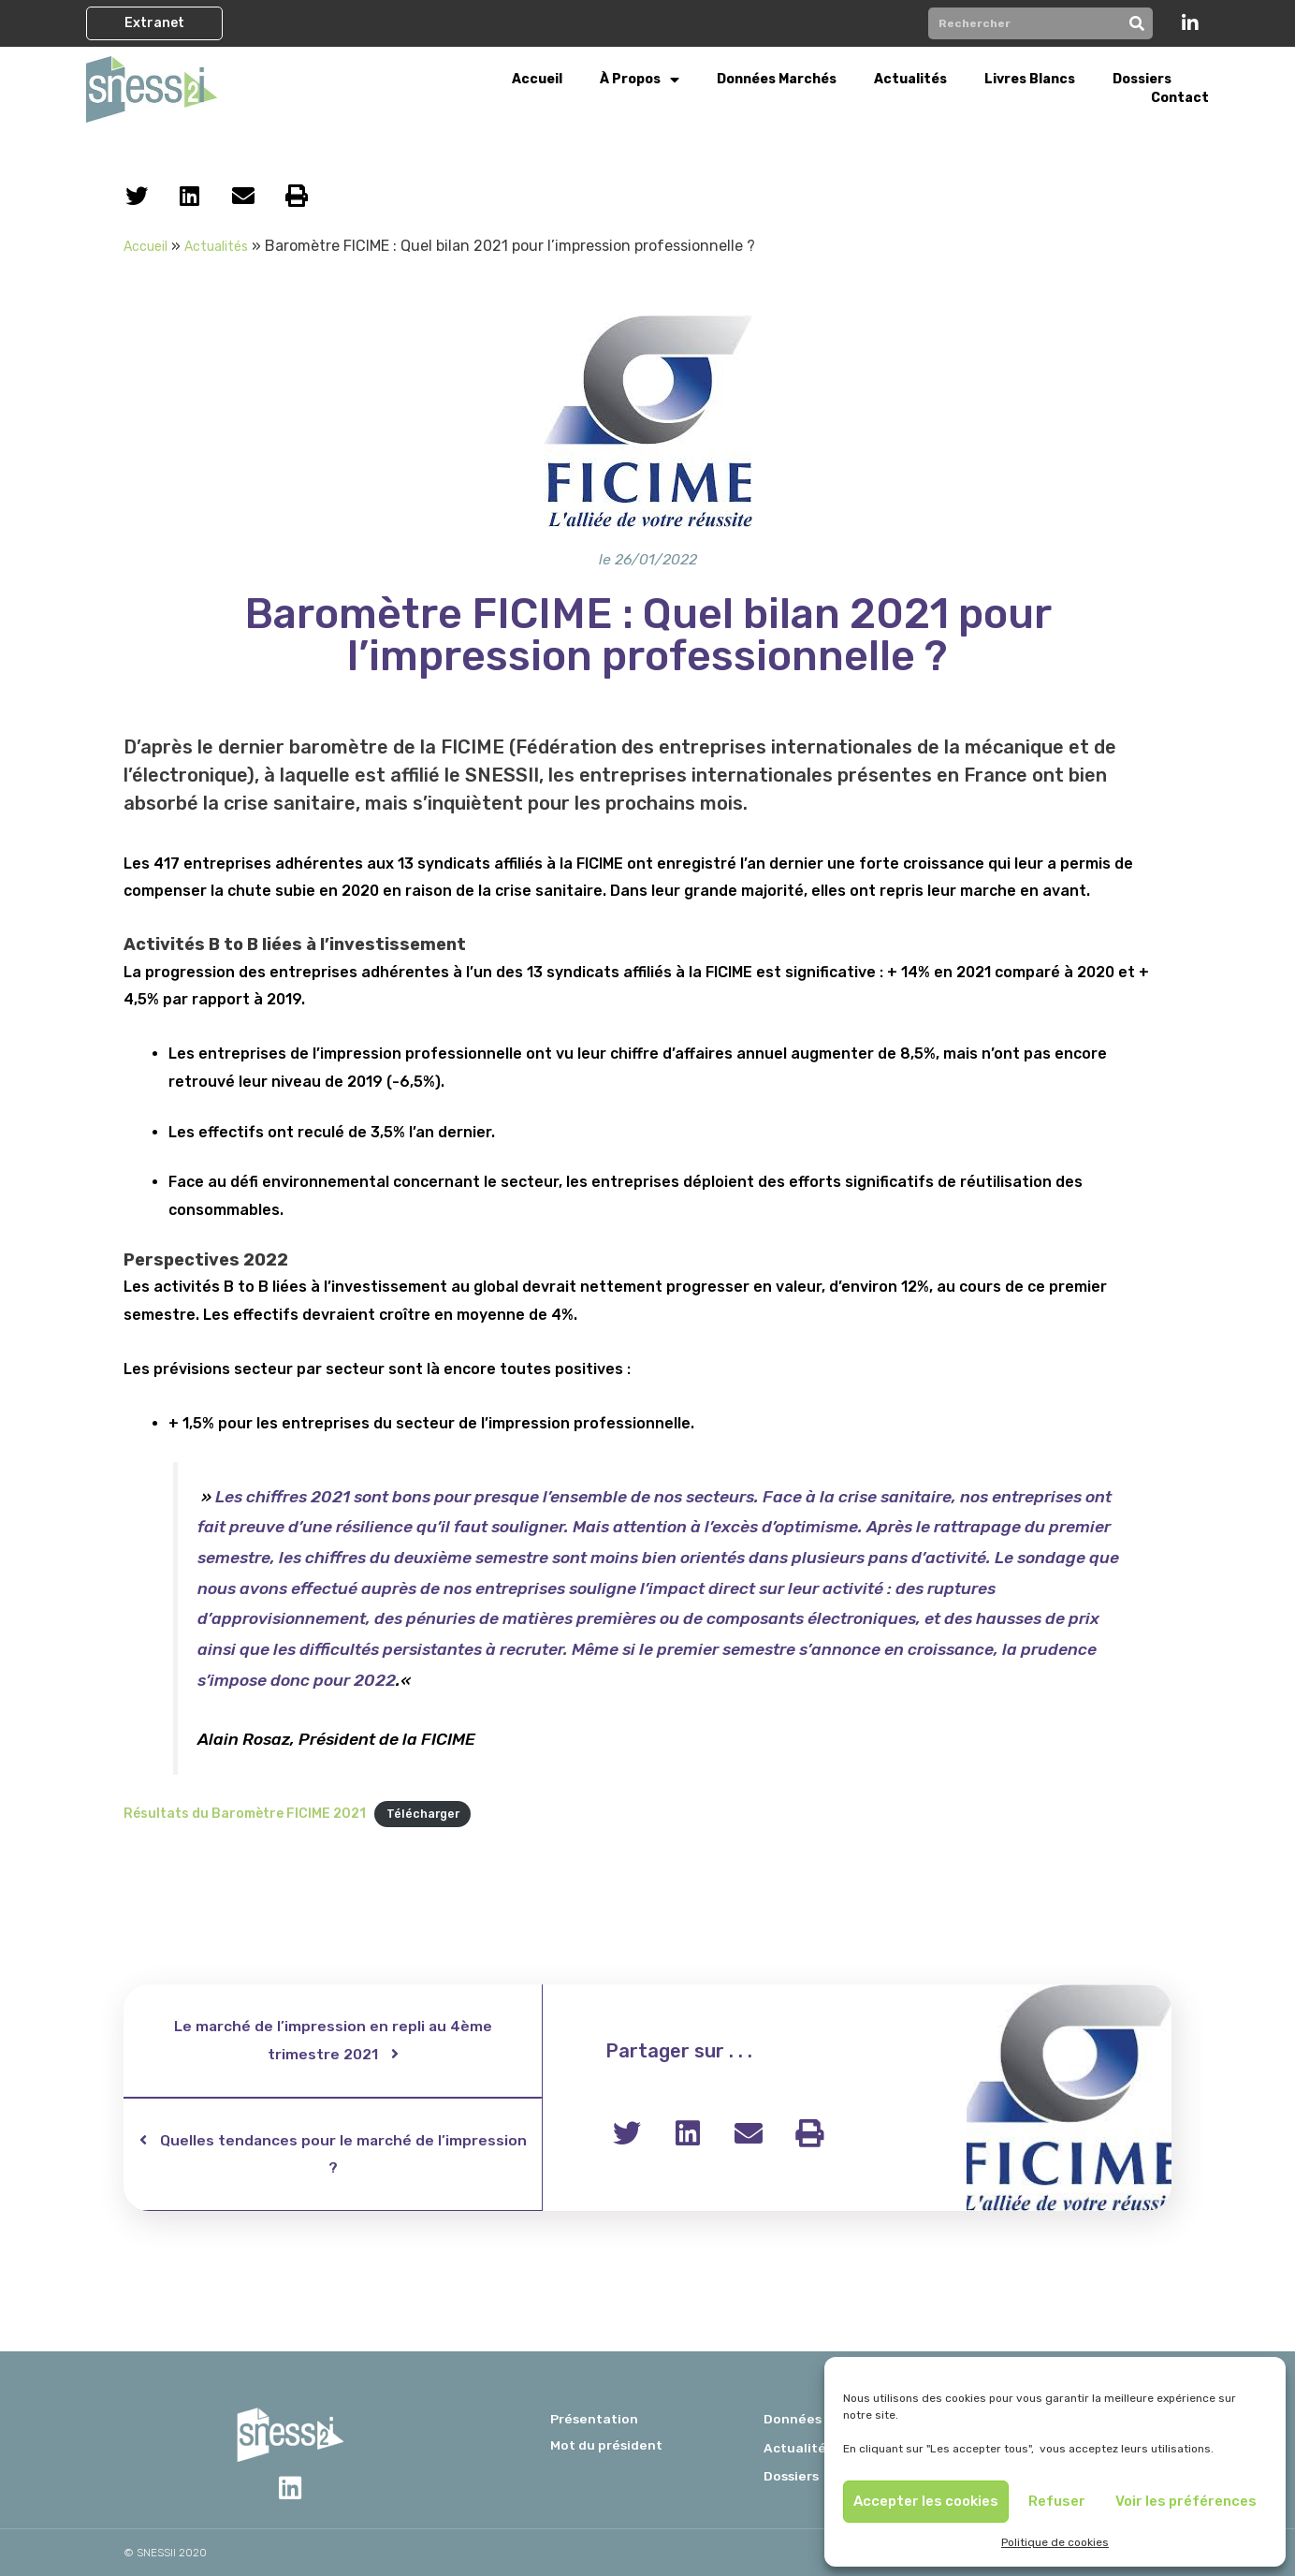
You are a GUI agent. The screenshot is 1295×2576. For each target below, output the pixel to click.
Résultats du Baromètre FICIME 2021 (245, 1814)
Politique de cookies (1055, 2542)
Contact (1180, 98)
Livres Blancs (1029, 79)
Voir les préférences (1186, 2501)
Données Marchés (777, 79)
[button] (154, 23)
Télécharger (424, 1815)
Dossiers (1142, 79)
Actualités (910, 79)
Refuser (1056, 2501)
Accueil (537, 79)
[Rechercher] (1137, 23)
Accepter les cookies (925, 2501)
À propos (639, 79)
